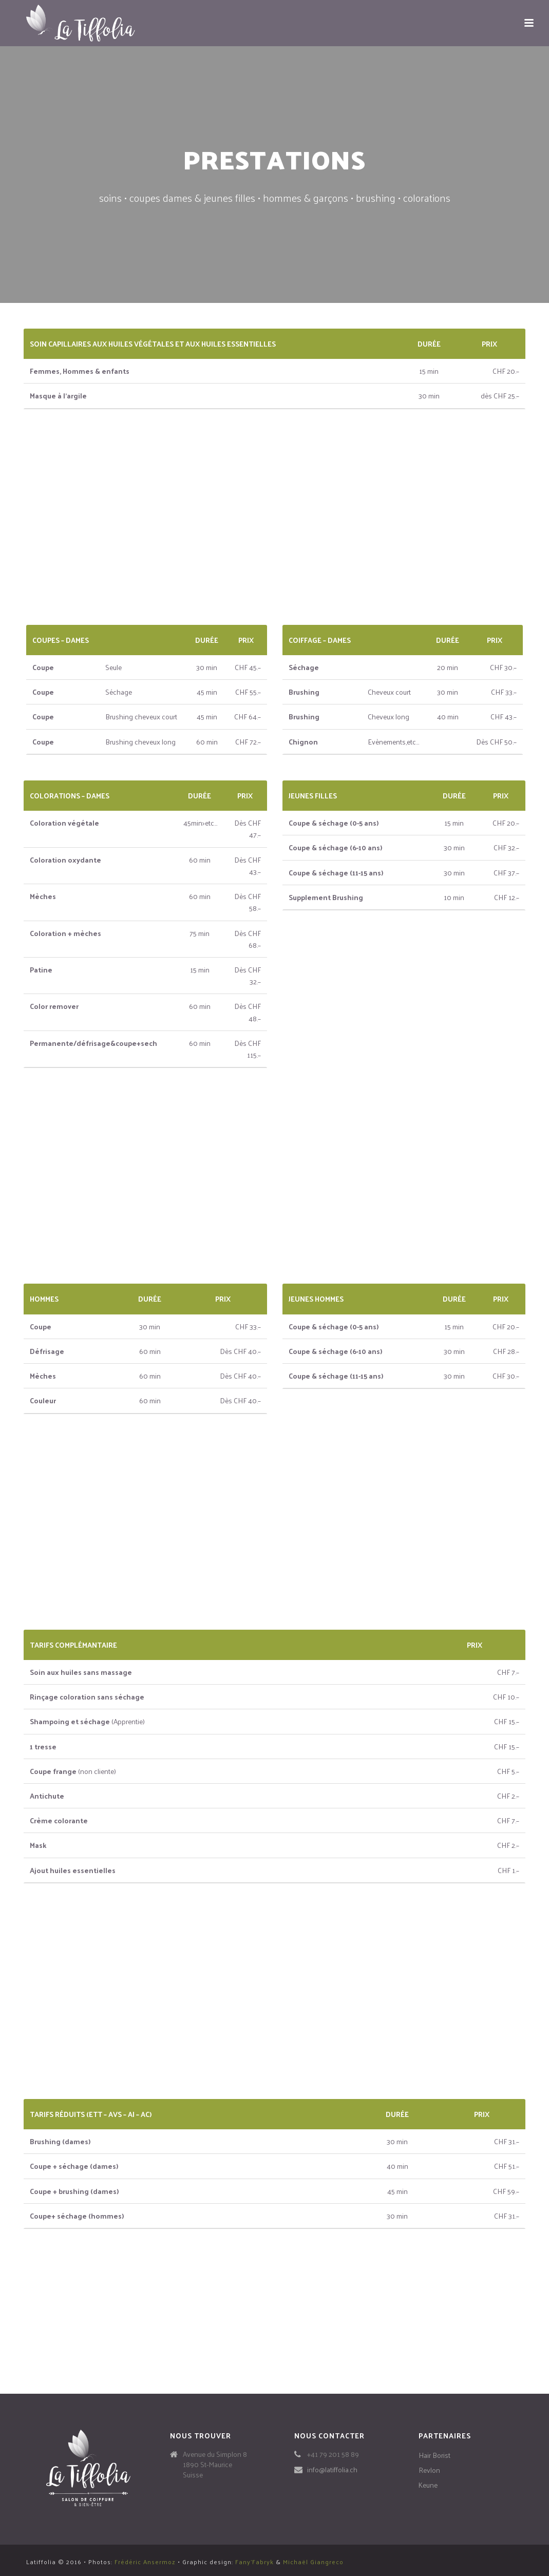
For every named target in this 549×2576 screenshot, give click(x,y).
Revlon (429, 2470)
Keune (428, 2485)
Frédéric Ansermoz (145, 2561)
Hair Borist (434, 2455)
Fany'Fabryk (254, 2561)
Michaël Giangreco (313, 2561)
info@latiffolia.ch (332, 2469)
